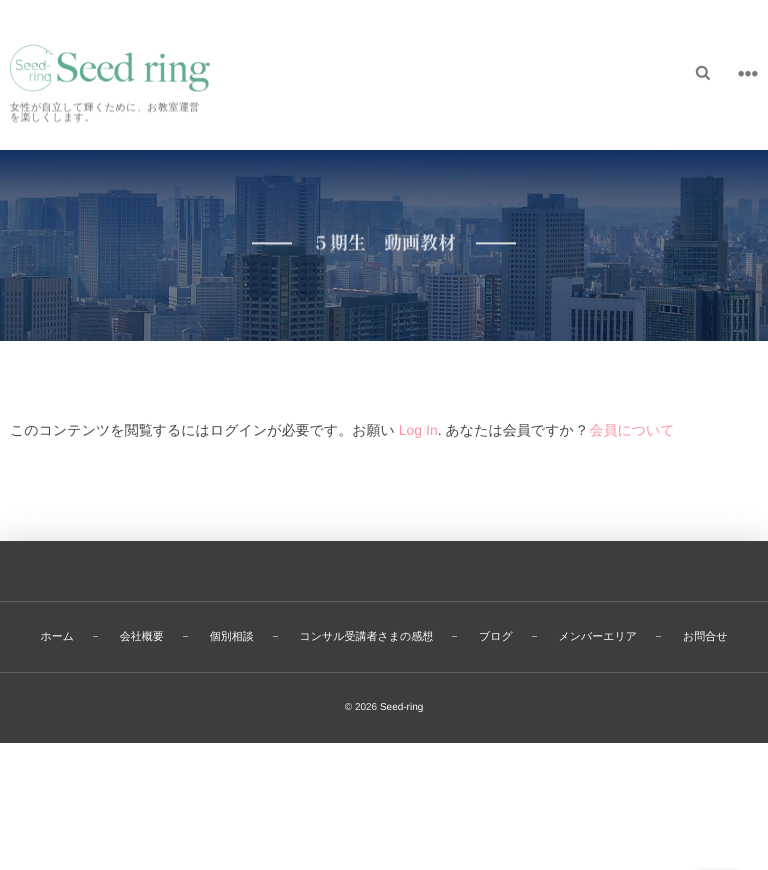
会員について (631, 430)
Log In (418, 430)
